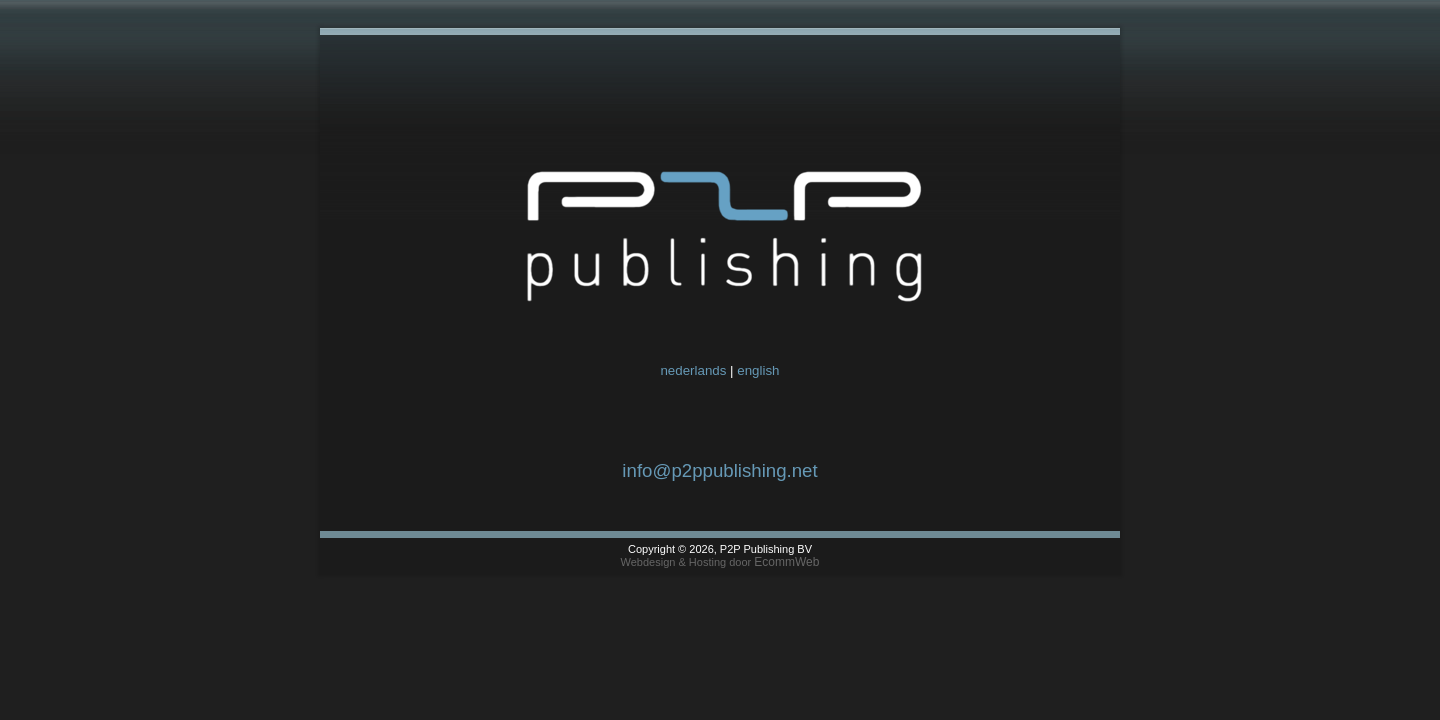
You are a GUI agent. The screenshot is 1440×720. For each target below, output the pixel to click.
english (758, 370)
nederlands (693, 370)
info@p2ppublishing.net (719, 470)
